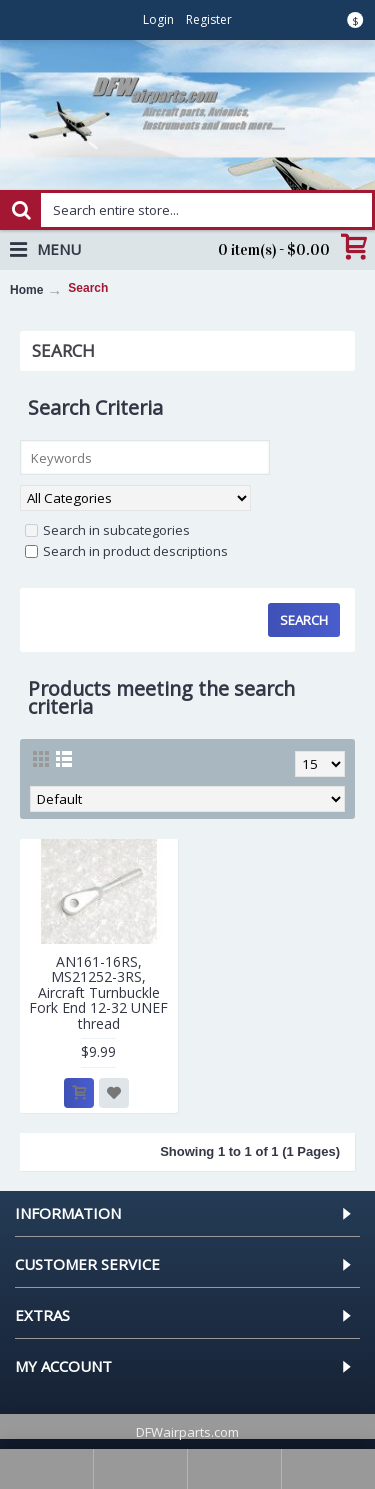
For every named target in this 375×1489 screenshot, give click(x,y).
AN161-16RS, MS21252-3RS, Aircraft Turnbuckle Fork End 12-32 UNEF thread (98, 992)
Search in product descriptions (126, 551)
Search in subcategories (107, 530)
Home (26, 290)
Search (88, 288)
